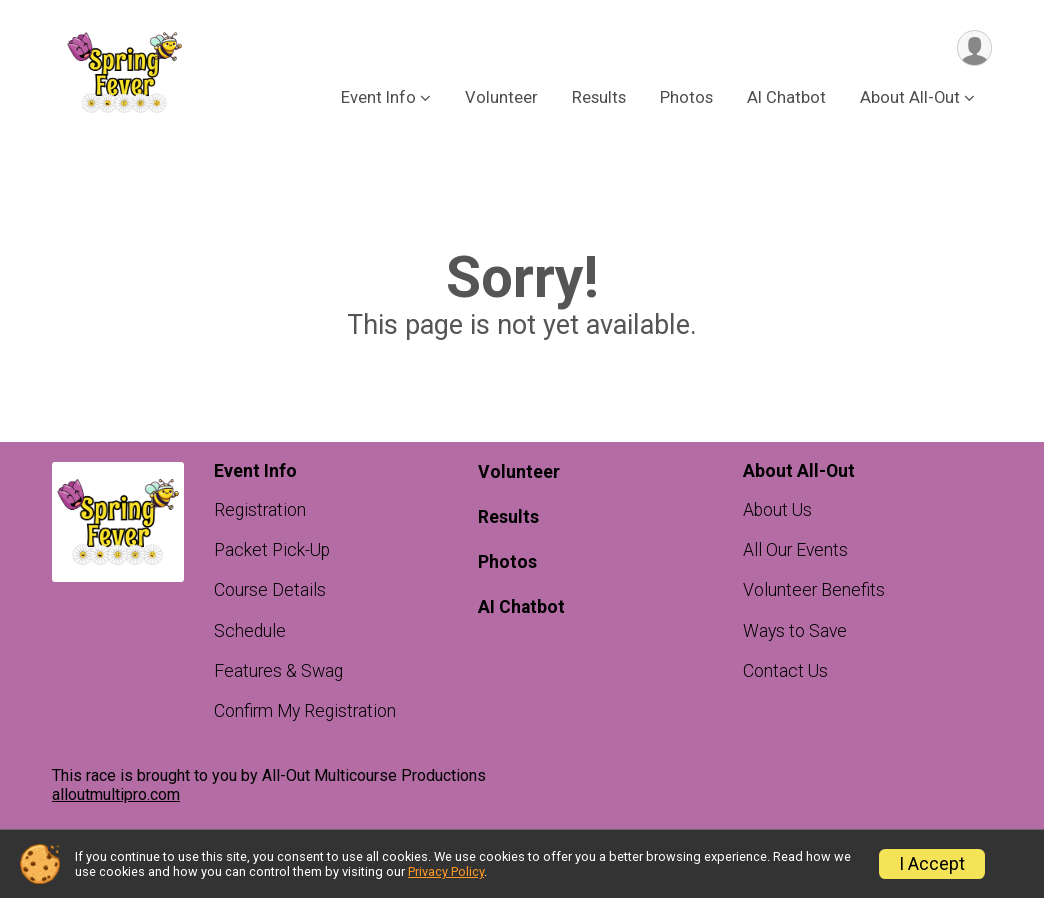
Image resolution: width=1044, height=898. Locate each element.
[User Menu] (973, 48)
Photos (686, 98)
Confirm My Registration (305, 711)
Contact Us (785, 671)
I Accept (932, 864)
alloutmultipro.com (116, 794)
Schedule (250, 631)
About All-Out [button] (910, 98)
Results (599, 98)
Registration (260, 510)
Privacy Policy (446, 871)
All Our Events (795, 550)
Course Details (270, 590)
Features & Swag (278, 671)
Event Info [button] (378, 98)
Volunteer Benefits (814, 590)
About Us (777, 510)
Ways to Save (795, 631)
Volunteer (501, 98)
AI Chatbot (786, 98)
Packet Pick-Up (272, 550)
